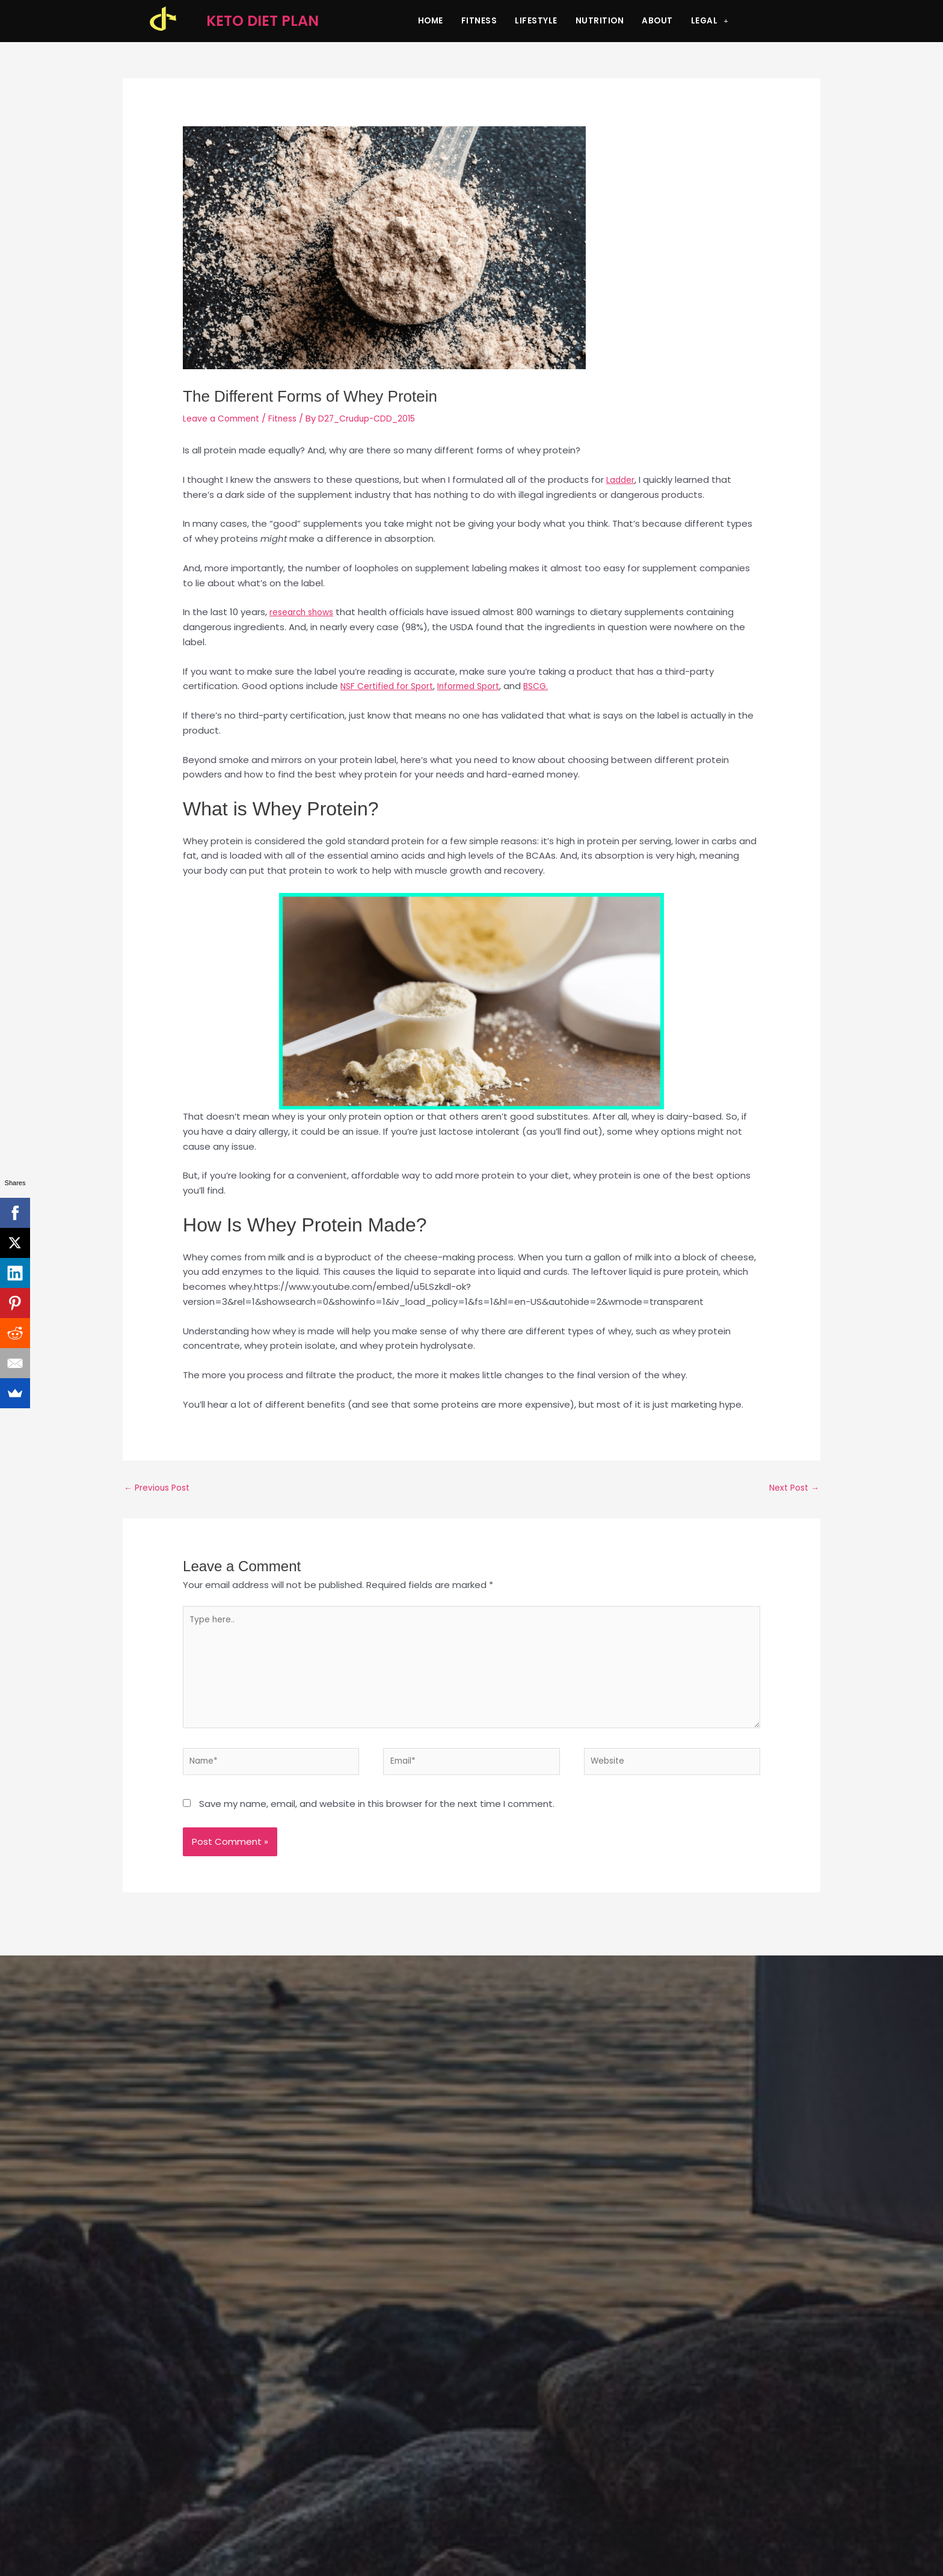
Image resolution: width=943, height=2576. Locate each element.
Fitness (479, 20)
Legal (710, 21)
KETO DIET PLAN (262, 21)
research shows (304, 612)
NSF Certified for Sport (390, 685)
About (657, 20)
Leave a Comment (225, 418)
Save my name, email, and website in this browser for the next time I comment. (376, 1820)
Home (430, 20)
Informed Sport (478, 685)
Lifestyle (536, 20)
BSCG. (550, 685)
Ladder (621, 479)
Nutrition (600, 20)
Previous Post (159, 1488)
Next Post (791, 1488)
